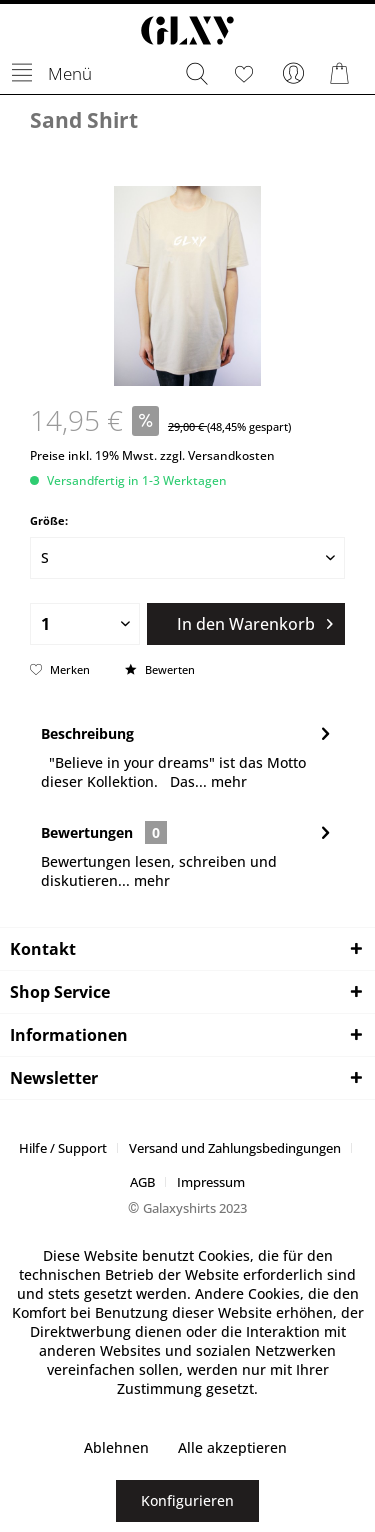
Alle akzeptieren (232, 1447)
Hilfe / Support (63, 1148)
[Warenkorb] (343, 74)
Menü (52, 70)
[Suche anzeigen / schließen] (196, 74)
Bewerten (160, 669)
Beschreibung (87, 733)
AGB (142, 1182)
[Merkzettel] (245, 74)
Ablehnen (116, 1447)
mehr (227, 781)
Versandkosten (231, 455)
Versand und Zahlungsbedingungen (235, 1148)
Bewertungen (87, 832)
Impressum (211, 1182)
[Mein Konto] (294, 74)
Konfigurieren (187, 1500)
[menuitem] (51, 74)
